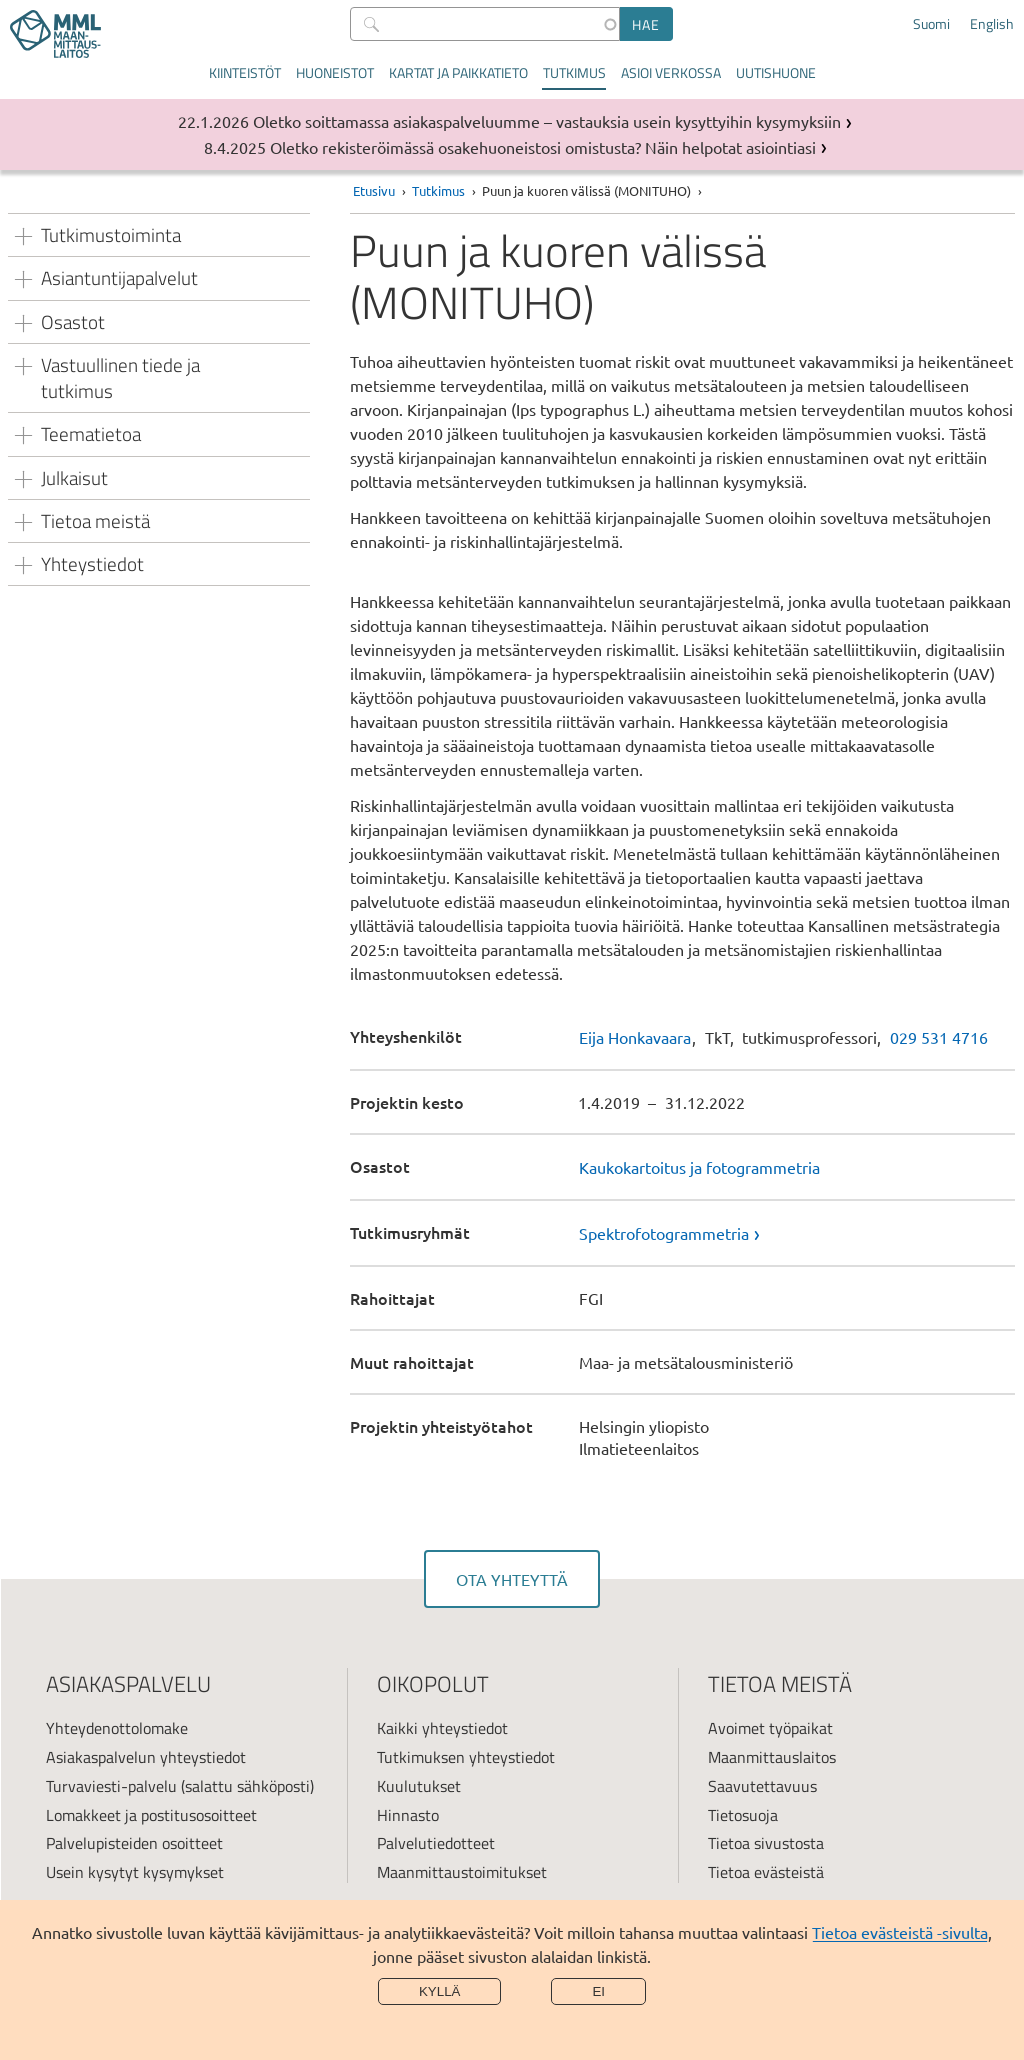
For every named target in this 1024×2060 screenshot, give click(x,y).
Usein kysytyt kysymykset (135, 1872)
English (992, 24)
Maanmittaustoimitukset (462, 1872)
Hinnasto (408, 1815)
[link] (797, 1233)
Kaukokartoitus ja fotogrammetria (699, 1167)
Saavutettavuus (762, 1786)
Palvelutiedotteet (436, 1843)
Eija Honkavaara (635, 1037)
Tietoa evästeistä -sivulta (900, 1932)
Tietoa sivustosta (766, 1843)
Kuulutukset (419, 1786)
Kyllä (440, 1991)
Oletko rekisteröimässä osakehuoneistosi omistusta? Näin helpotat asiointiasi (543, 147)
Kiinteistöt (245, 72)
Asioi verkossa (671, 72)
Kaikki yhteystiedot (442, 1728)
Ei (598, 1991)
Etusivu (374, 190)
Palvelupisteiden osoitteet (134, 1843)
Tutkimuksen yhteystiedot (466, 1757)
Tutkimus (574, 72)
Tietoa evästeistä (766, 1872)
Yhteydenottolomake (117, 1728)
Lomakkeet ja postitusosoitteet (151, 1815)
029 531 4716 (939, 1037)
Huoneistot (335, 72)
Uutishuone (776, 72)
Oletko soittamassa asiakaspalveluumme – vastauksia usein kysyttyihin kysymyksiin (547, 121)
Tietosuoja (743, 1815)
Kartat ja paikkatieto (458, 72)
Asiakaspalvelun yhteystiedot (146, 1757)
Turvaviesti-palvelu (111, 1786)
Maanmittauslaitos (772, 1757)
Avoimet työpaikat (770, 1728)
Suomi (931, 24)
